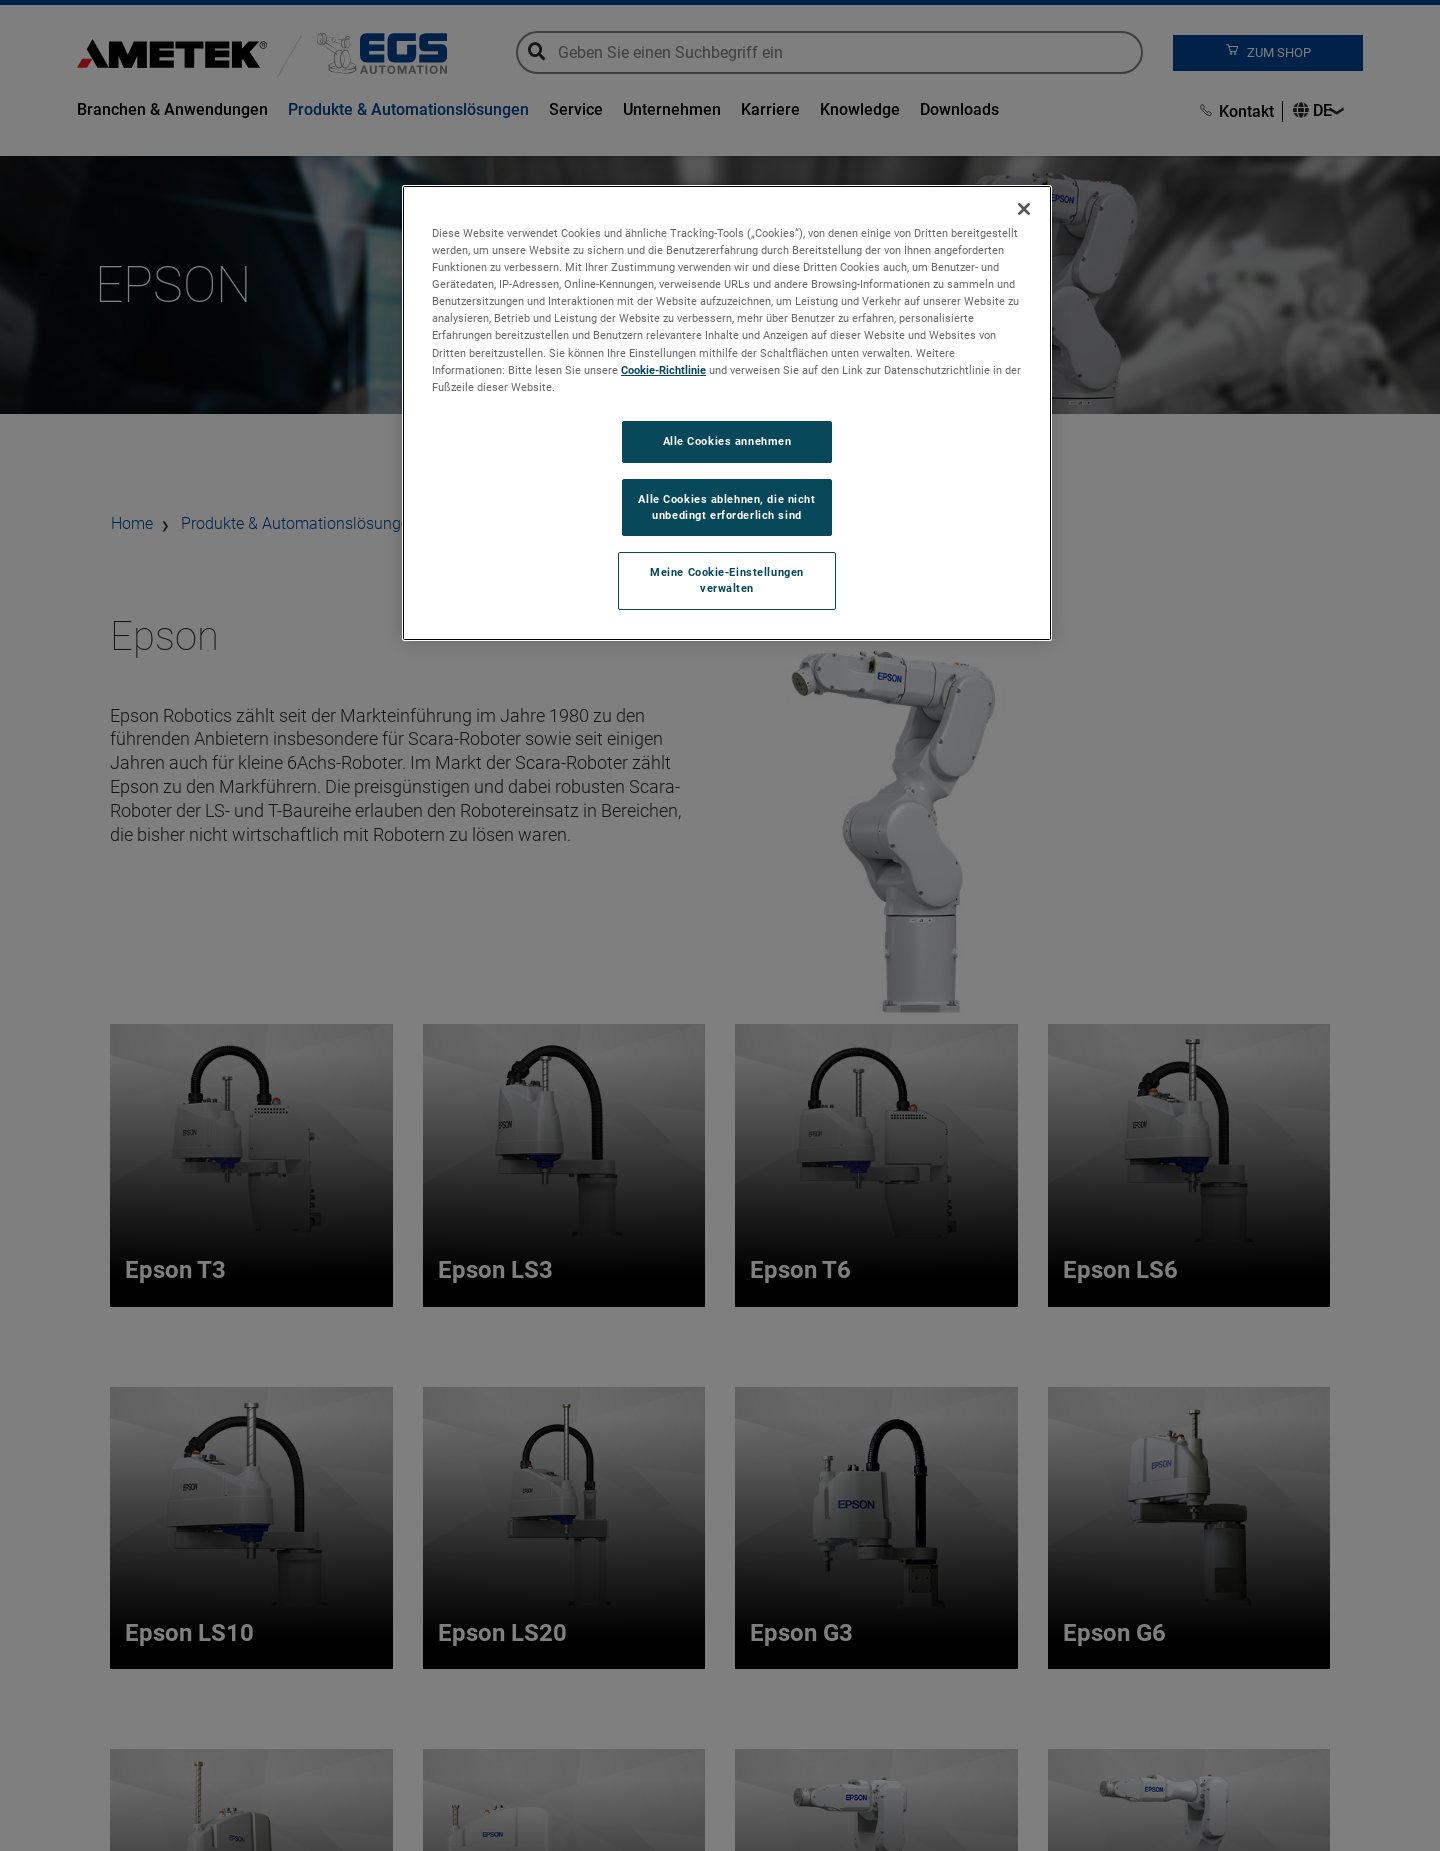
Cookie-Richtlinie (663, 370)
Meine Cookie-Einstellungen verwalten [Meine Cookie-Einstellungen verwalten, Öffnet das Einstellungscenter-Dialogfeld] (727, 580)
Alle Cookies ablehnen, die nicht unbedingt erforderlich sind (726, 507)
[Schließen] (1024, 209)
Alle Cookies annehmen (727, 441)
